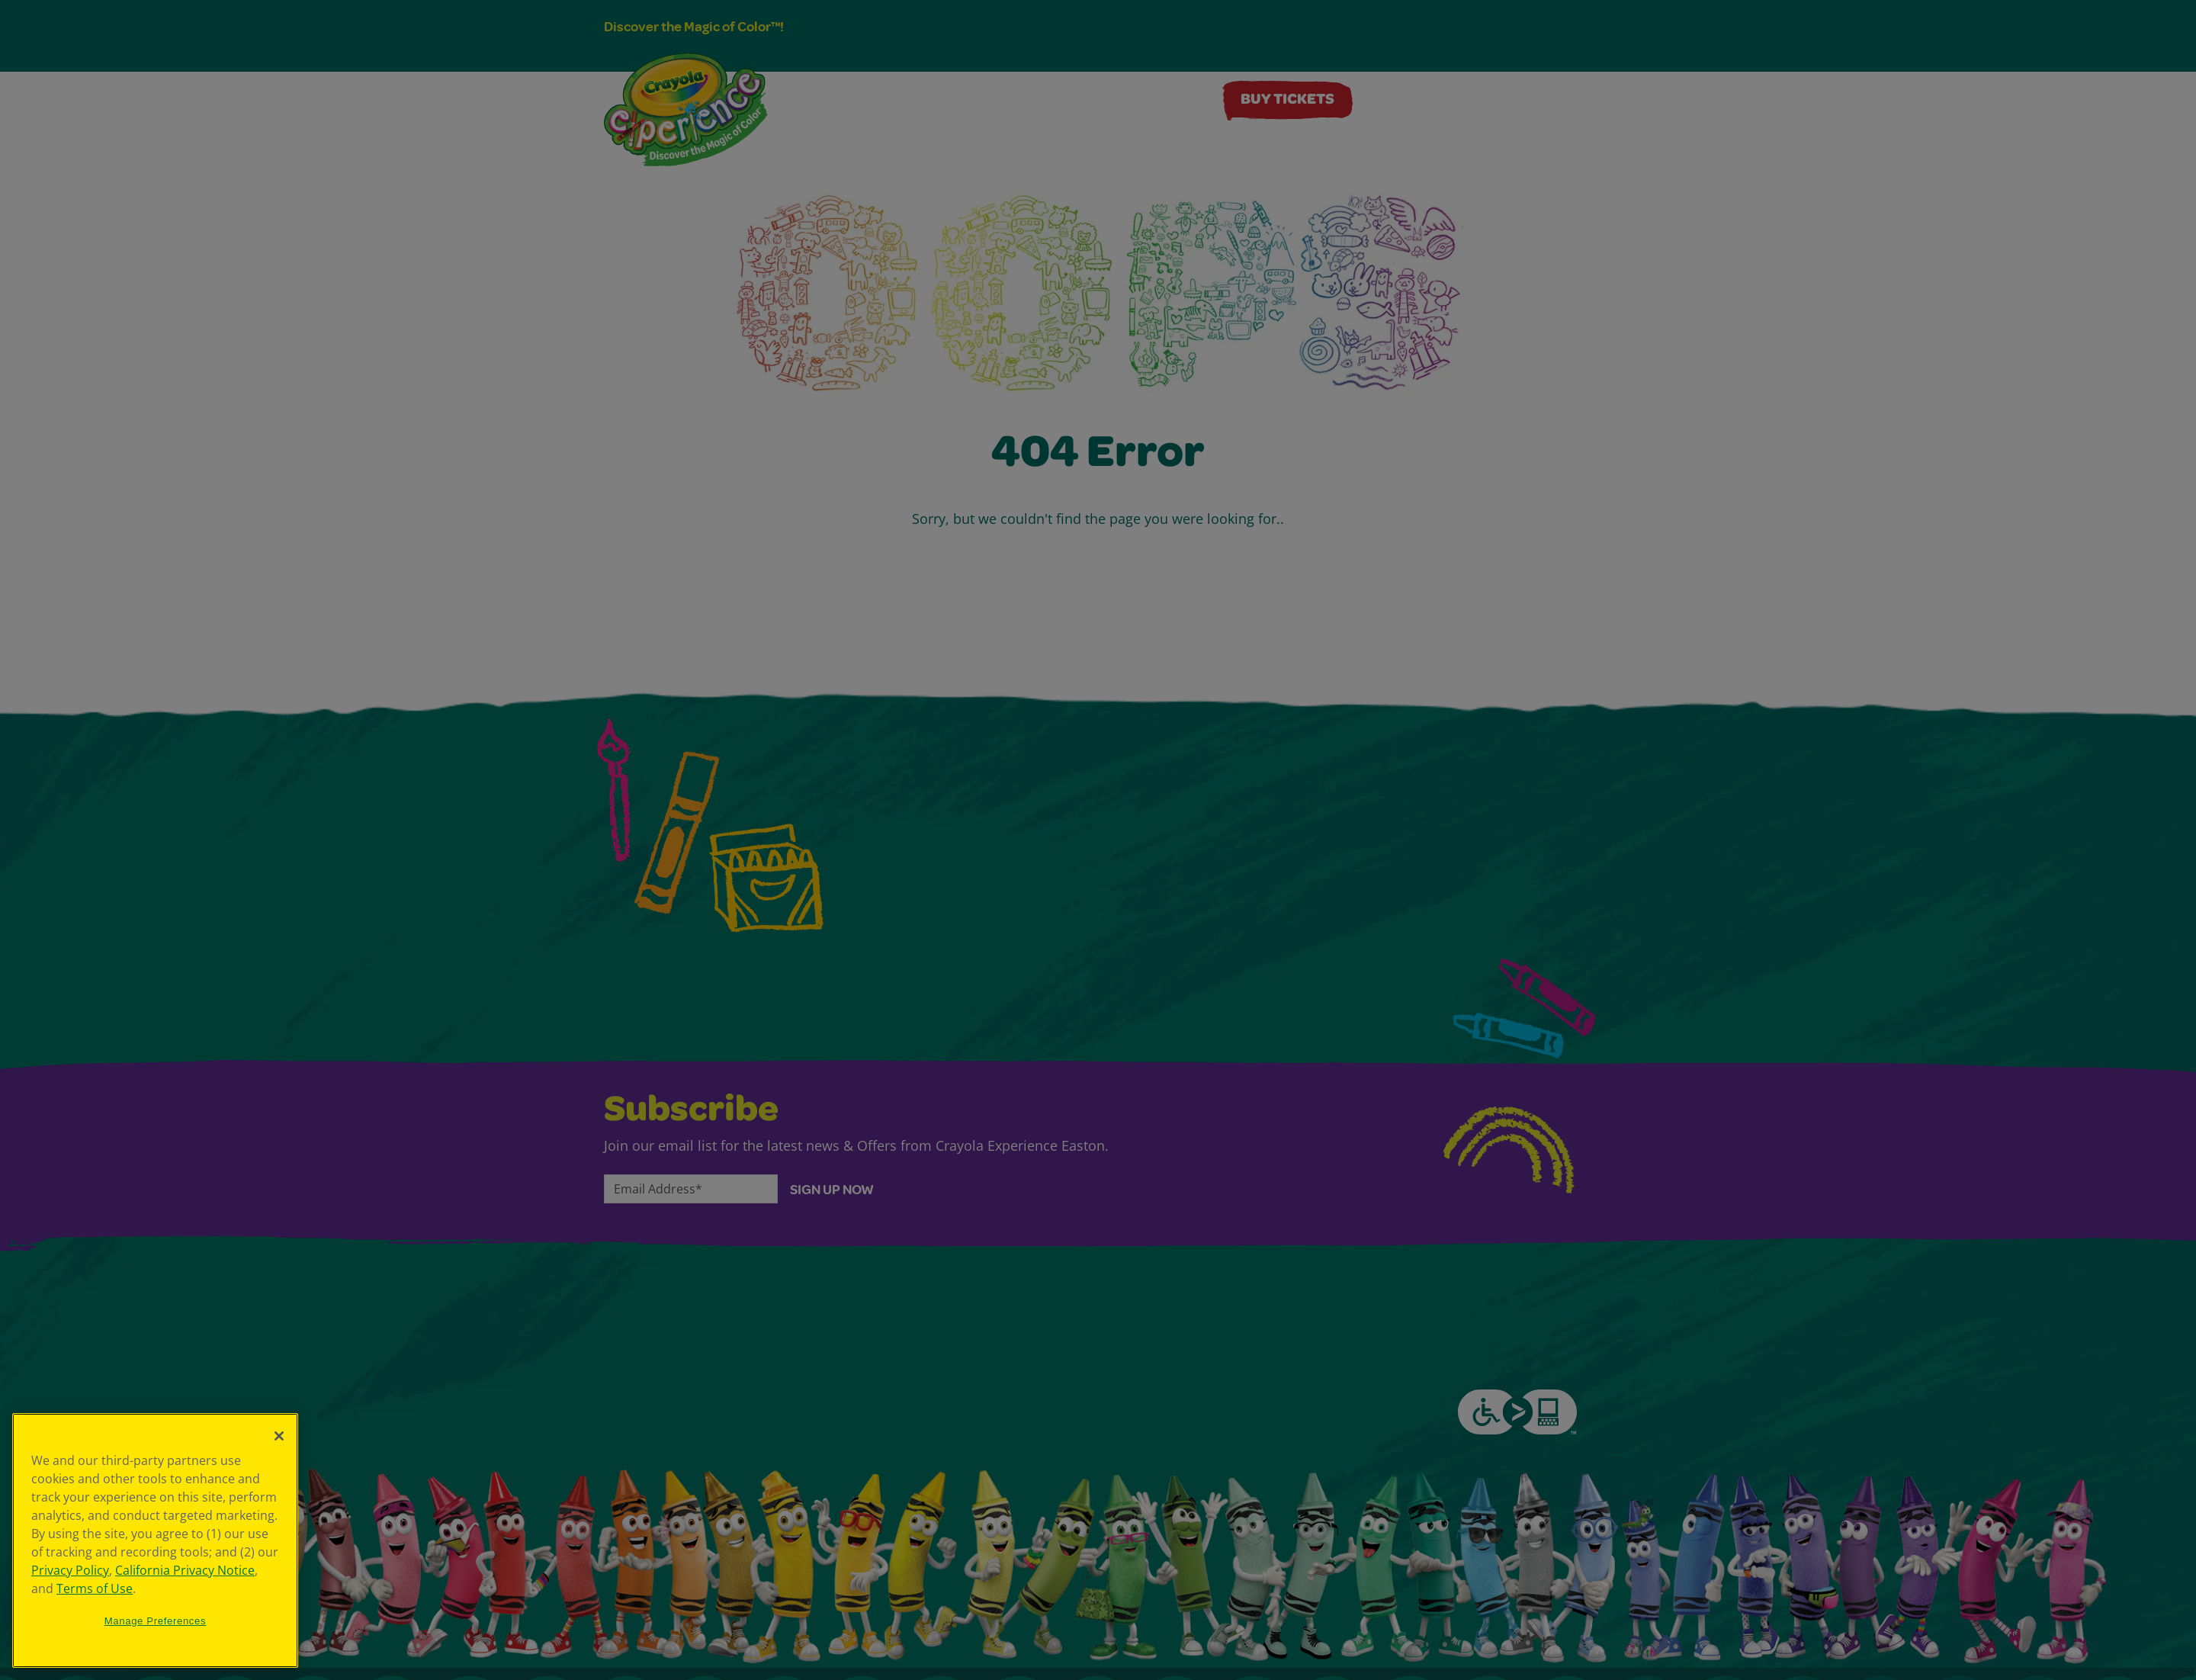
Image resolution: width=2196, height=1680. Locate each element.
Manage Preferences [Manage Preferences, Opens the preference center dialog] (155, 1621)
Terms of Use (94, 1588)
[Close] (279, 1436)
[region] (155, 1540)
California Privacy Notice (185, 1570)
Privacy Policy (70, 1570)
